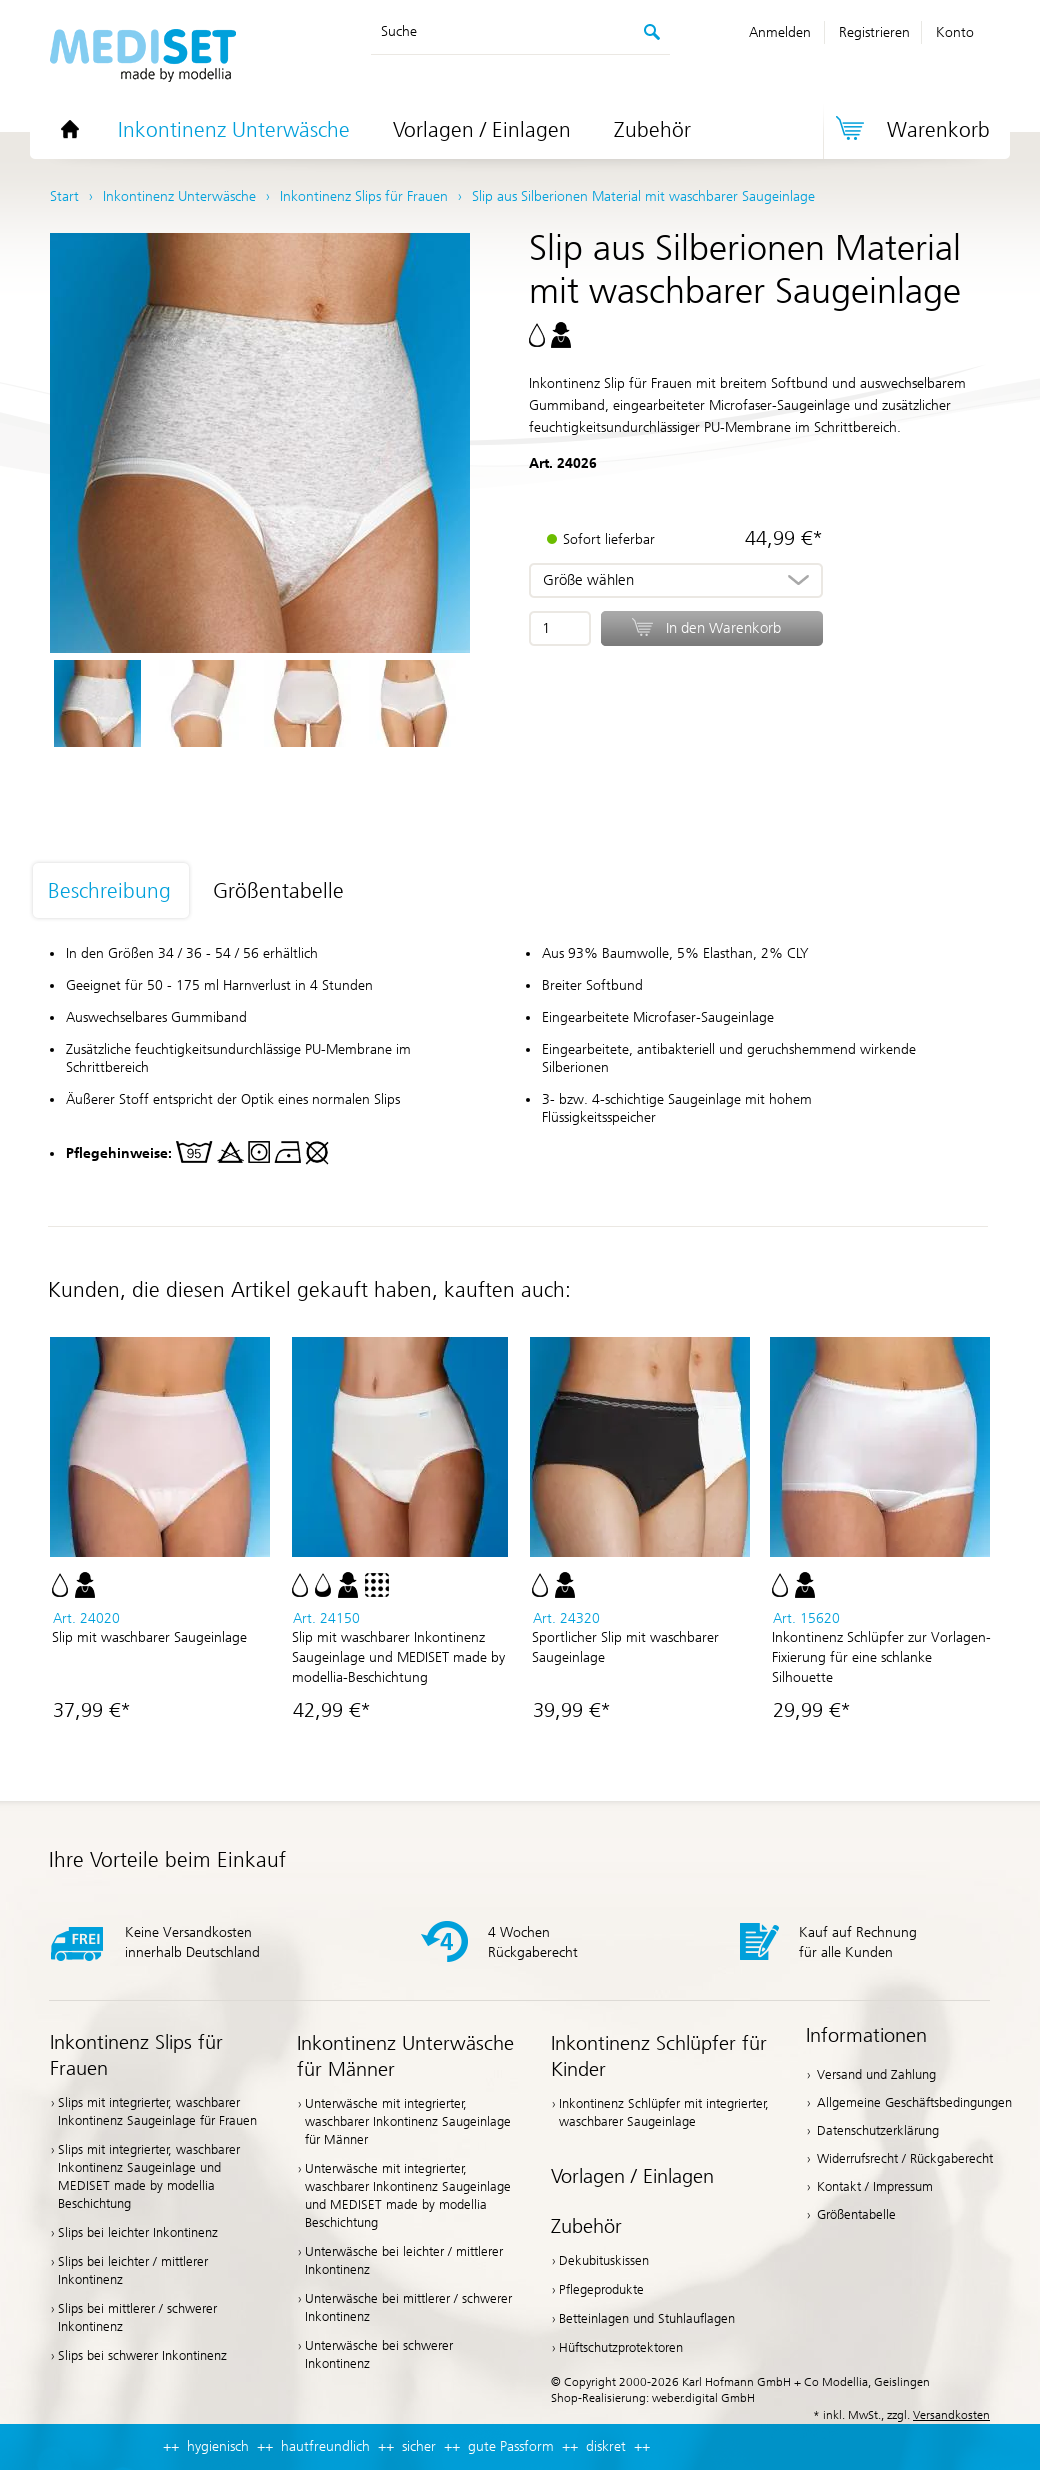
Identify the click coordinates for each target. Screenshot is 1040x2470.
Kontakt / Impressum (875, 2186)
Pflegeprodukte (601, 2289)
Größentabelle (856, 2214)
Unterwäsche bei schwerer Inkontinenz (379, 2354)
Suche (399, 31)
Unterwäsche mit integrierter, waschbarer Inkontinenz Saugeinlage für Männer (408, 2121)
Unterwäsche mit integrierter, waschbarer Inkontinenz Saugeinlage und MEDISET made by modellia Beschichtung (408, 2195)
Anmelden (780, 32)
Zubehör (652, 130)
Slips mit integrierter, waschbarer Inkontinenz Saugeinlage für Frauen (157, 2111)
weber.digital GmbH (703, 2398)
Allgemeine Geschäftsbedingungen (914, 2102)
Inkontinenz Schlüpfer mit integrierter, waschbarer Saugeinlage (664, 2112)
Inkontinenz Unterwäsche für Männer (405, 2056)
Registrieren (874, 32)
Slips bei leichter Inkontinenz (138, 2232)
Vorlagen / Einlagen (482, 130)
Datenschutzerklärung (878, 2130)
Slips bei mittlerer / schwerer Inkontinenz (137, 2317)
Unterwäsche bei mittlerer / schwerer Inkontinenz (408, 2307)
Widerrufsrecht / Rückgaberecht (905, 2158)
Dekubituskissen (604, 2260)
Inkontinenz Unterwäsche (234, 130)
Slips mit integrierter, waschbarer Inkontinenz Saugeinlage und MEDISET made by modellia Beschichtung (149, 2176)
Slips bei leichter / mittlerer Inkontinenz (133, 2270)
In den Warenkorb (723, 628)
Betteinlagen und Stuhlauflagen (647, 2318)
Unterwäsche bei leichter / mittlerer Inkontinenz (404, 2260)
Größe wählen (588, 580)
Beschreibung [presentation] (109, 891)
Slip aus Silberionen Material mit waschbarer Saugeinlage (643, 196)
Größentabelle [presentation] (278, 891)
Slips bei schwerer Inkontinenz (142, 2355)
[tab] (122, 892)
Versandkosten (951, 2415)
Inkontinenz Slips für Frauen (136, 2055)
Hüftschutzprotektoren (621, 2347)
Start (64, 196)
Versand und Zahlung (876, 2074)
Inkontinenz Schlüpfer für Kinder (659, 2056)
